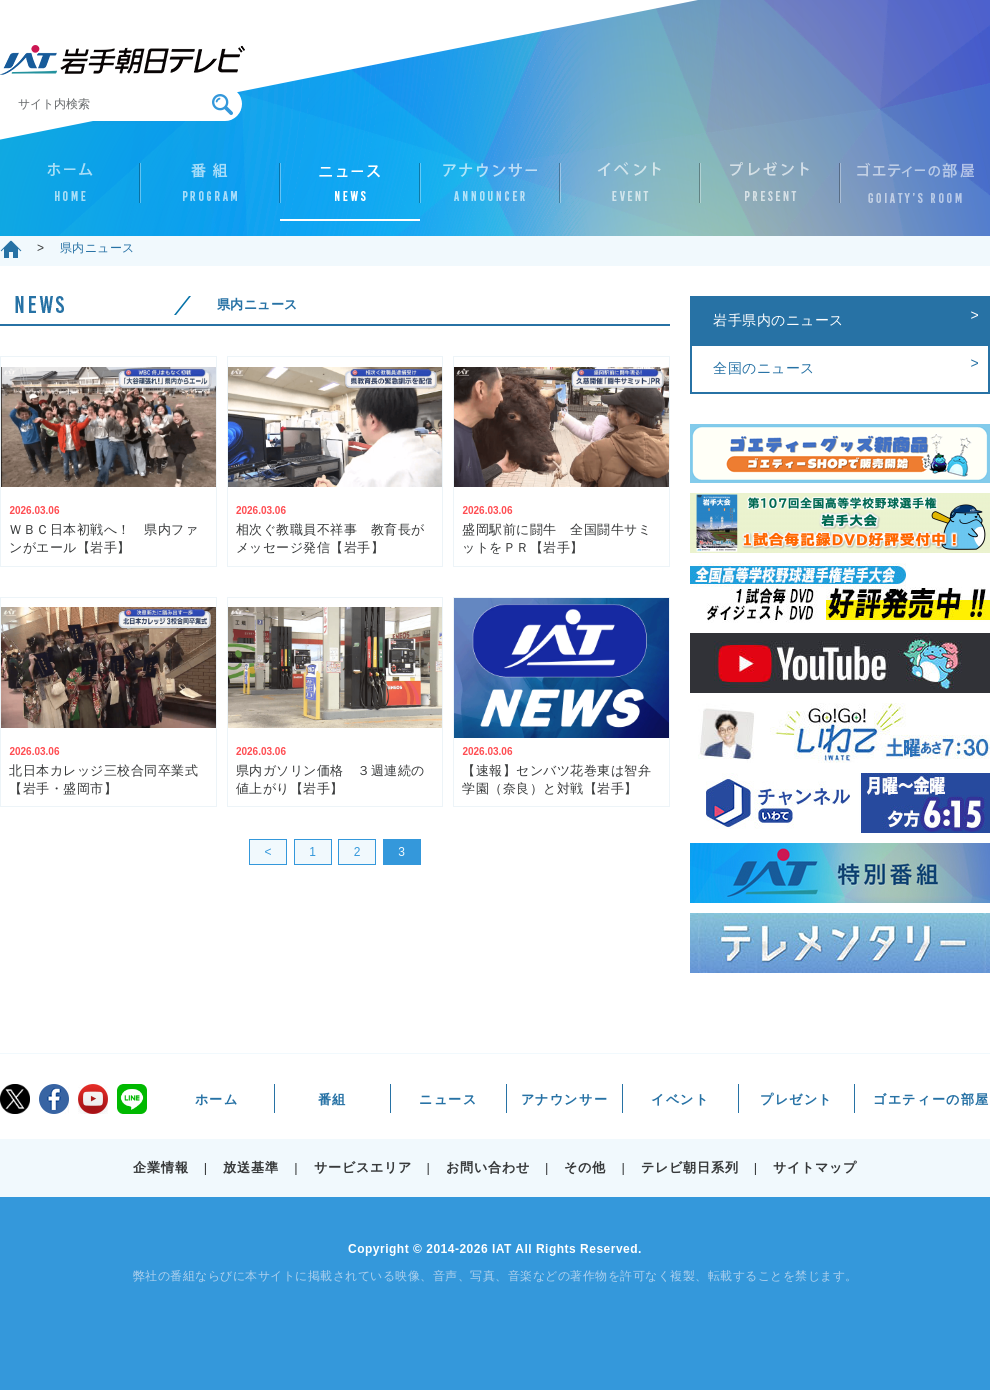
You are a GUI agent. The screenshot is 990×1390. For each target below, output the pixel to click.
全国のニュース (764, 368)
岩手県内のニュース (778, 320)
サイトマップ (815, 1167)
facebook (54, 1099)
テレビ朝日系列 (690, 1167)
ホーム (70, 191)
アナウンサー (490, 191)
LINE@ (132, 1099)
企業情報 (161, 1167)
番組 (210, 191)
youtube (93, 1099)
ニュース (350, 191)
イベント (630, 191)
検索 (222, 104)
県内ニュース (97, 248)
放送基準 (251, 1167)
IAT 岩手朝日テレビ (122, 60)
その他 (585, 1167)
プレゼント (770, 191)
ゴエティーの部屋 (910, 191)
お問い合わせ (488, 1167)
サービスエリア (363, 1167)
